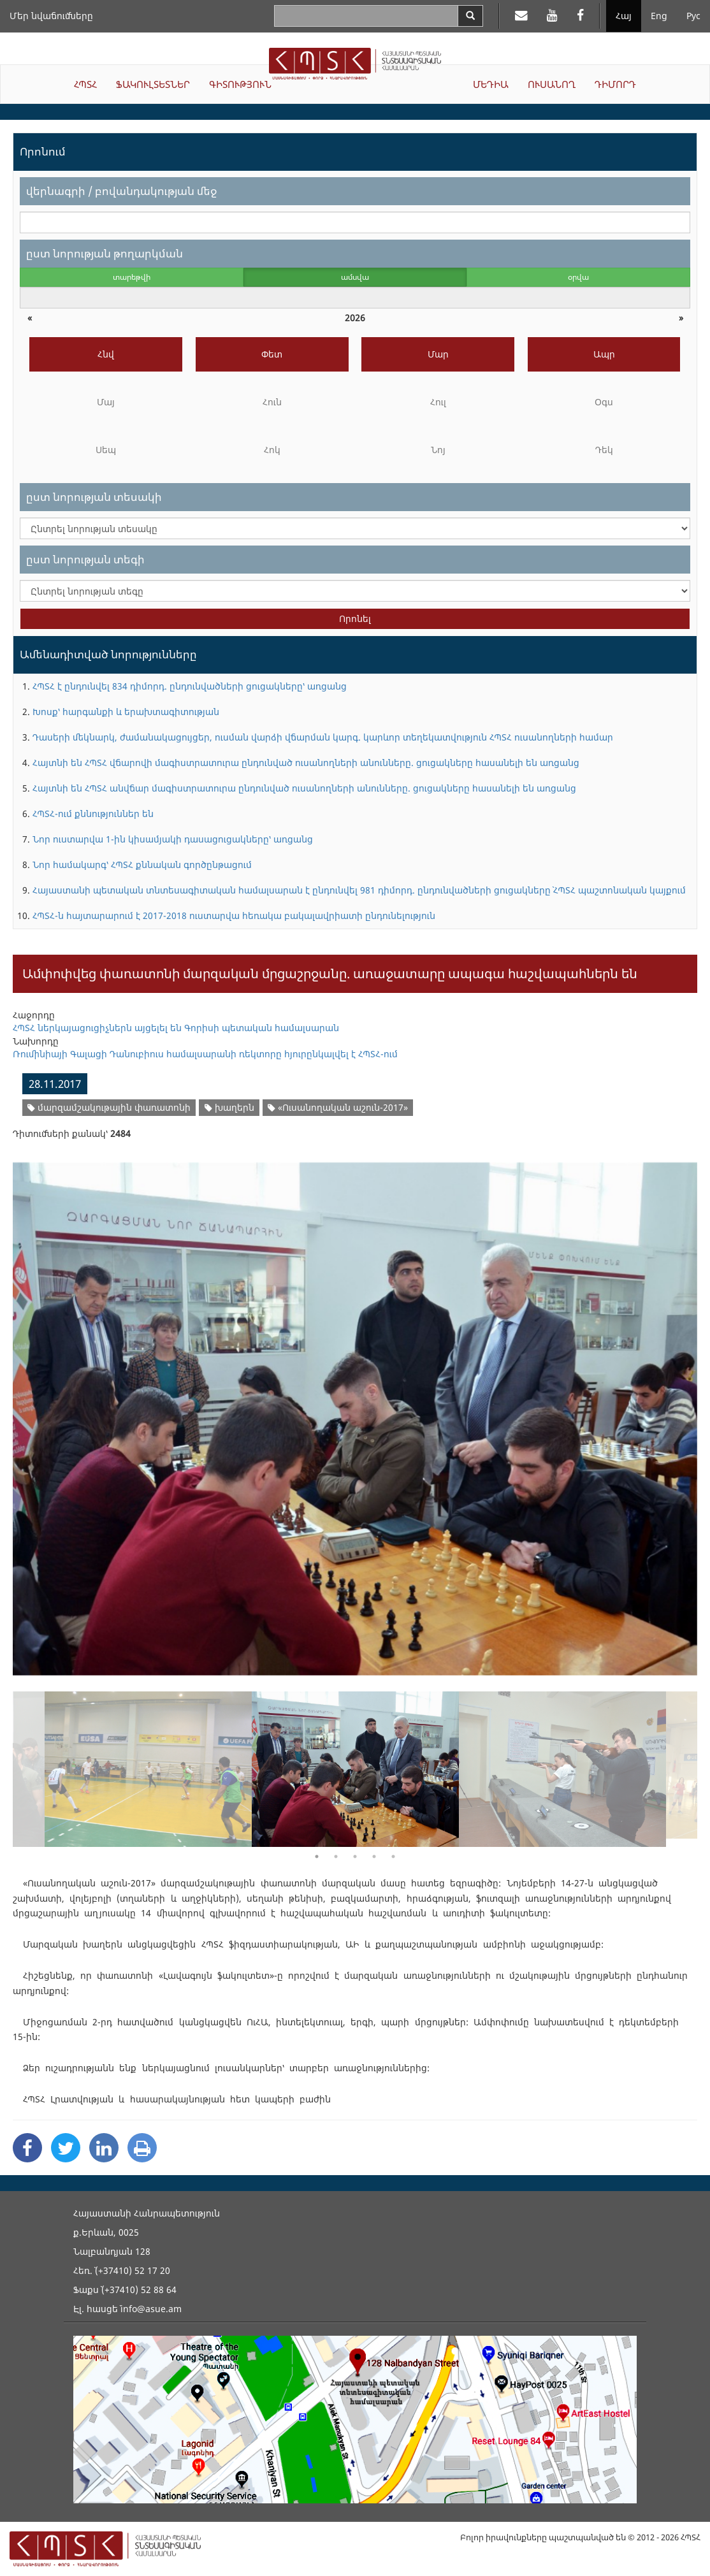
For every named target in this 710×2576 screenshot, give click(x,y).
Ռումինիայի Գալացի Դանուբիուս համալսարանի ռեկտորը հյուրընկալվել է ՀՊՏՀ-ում (205, 1054)
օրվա (578, 276)
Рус (693, 16)
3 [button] (355, 1856)
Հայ (624, 16)
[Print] (142, 2147)
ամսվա (355, 276)
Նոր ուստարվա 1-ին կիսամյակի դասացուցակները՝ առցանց (173, 839)
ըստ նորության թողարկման (104, 253)
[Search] (470, 16)
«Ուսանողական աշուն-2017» (338, 1107)
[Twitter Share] (65, 2147)
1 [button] (316, 1856)
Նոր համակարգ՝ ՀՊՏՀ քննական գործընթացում (142, 864)
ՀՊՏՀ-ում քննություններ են (93, 813)
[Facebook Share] (27, 2147)
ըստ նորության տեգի (85, 559)
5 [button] (393, 1856)
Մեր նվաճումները (51, 16)
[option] (355, 1411)
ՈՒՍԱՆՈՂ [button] (552, 84)
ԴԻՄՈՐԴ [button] (615, 84)
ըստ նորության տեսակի (94, 496)
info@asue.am (151, 2309)
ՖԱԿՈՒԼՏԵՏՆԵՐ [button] (153, 84)
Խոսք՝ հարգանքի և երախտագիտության (126, 712)
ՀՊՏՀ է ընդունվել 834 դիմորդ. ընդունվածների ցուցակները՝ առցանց (190, 686)
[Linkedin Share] (104, 2147)
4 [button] (374, 1856)
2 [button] (336, 1856)
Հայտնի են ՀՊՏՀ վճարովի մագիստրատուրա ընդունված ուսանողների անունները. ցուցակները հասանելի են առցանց (306, 762)
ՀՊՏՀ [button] (85, 84)
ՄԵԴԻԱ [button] (491, 84)
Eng (659, 16)
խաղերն (229, 1107)
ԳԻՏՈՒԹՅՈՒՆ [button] (240, 84)
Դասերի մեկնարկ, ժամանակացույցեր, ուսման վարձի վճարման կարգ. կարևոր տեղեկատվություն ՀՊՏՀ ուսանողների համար (323, 737)
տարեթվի (131, 276)
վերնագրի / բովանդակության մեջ (121, 191)
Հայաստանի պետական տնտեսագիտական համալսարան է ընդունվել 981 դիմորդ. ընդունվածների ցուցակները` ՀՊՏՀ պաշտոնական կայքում (359, 890)
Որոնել (355, 618)
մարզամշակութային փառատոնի (109, 1107)
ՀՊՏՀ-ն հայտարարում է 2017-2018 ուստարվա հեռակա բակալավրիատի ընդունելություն (234, 915)
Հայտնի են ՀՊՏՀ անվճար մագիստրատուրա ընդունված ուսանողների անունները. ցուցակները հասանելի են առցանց (304, 788)
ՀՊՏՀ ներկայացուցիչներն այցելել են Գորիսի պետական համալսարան (176, 1028)
